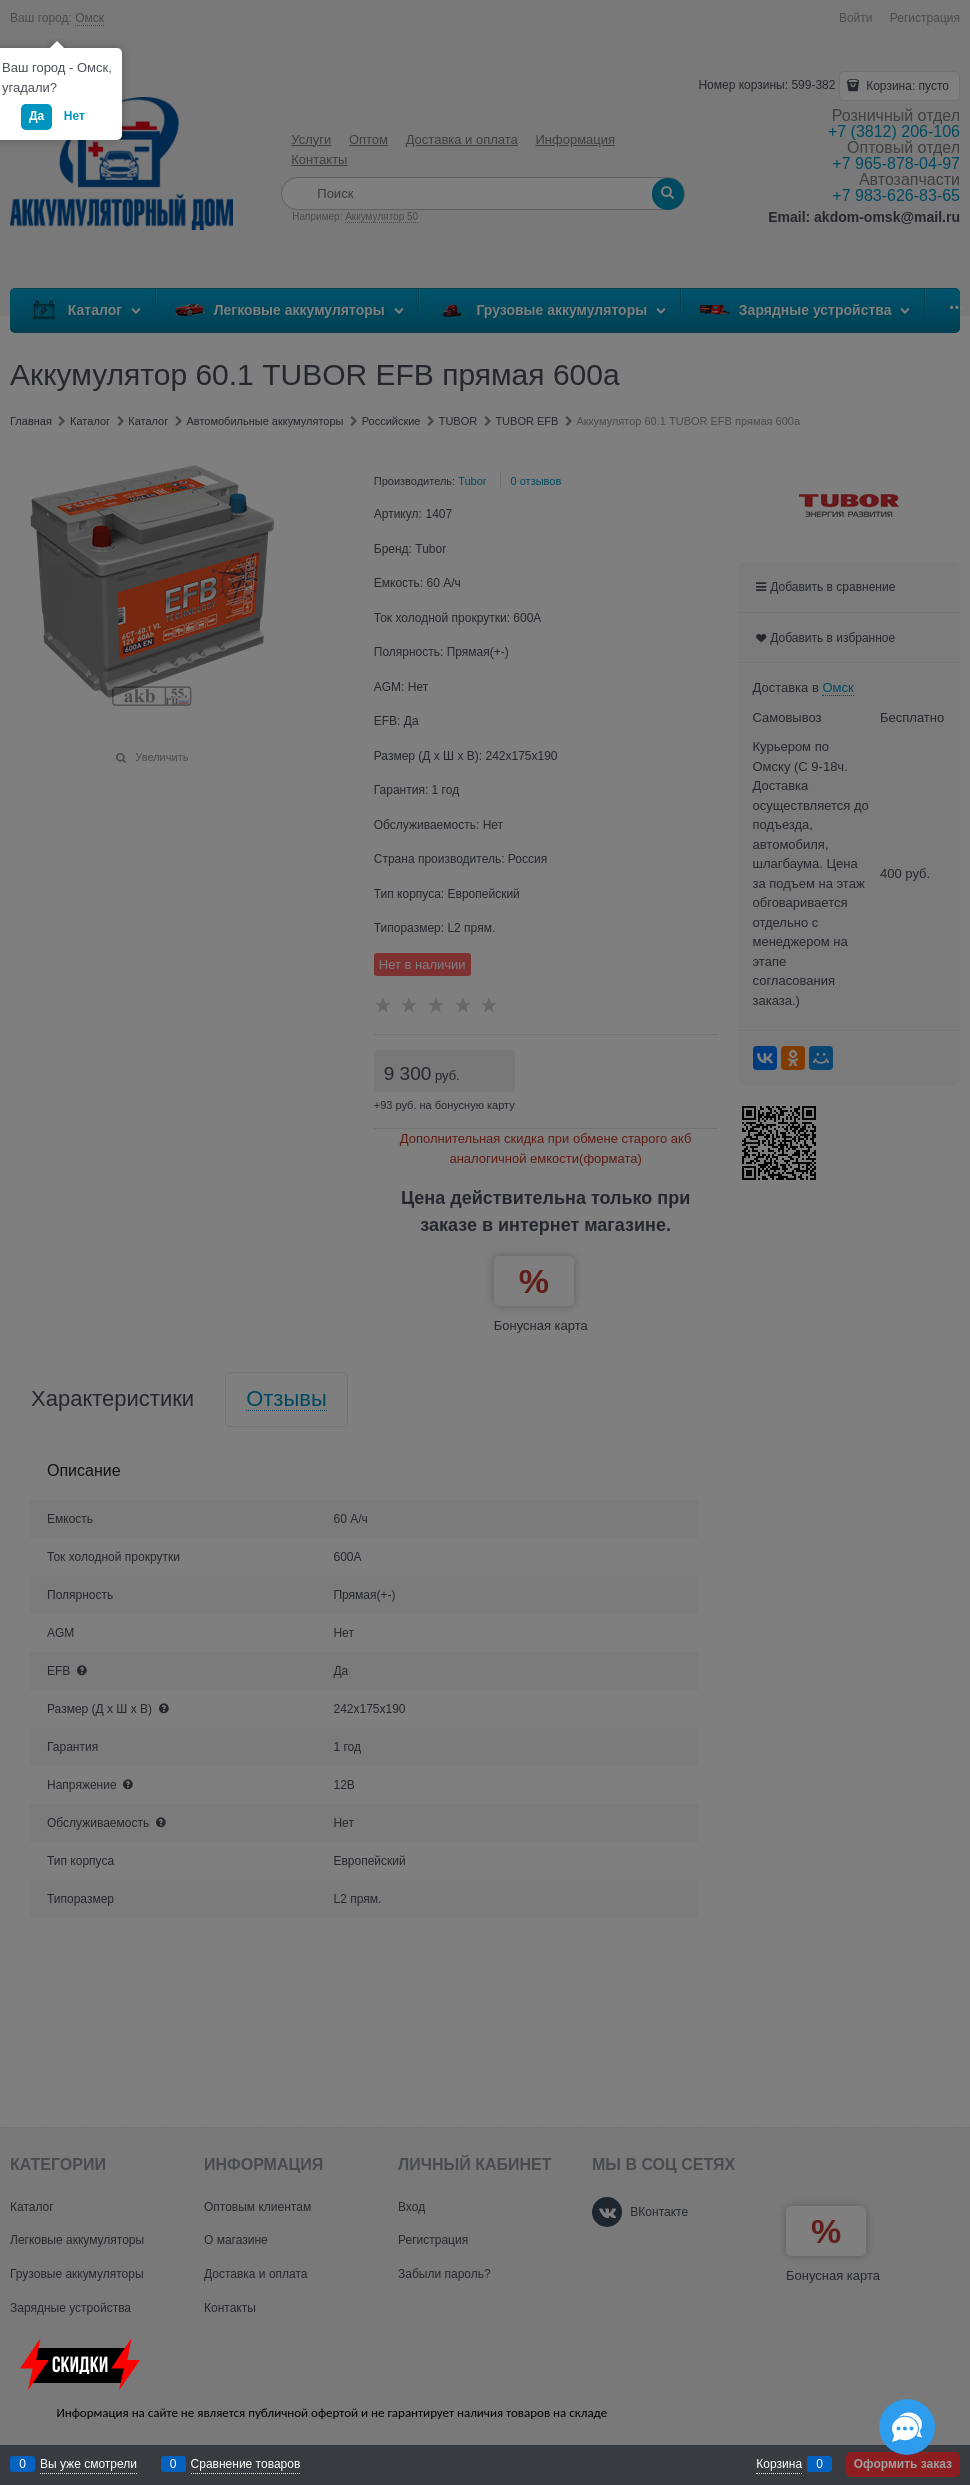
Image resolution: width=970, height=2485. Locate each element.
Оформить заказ (903, 2464)
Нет (74, 116)
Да (36, 116)
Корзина (779, 2464)
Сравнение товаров (246, 2464)
